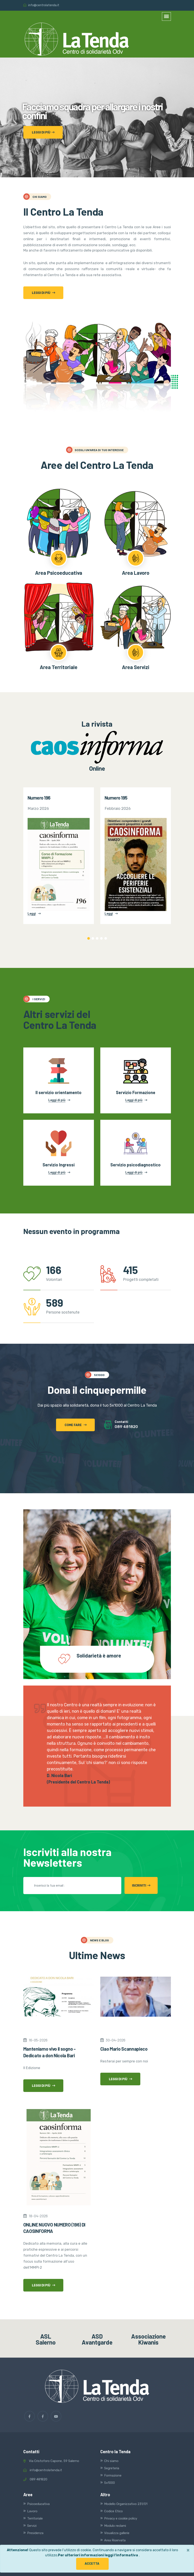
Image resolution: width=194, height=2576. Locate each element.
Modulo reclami (115, 2526)
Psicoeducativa (38, 2504)
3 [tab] (97, 938)
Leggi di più (43, 132)
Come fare (76, 1425)
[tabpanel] (58, 855)
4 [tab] (101, 938)
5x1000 (109, 2483)
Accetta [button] (92, 2564)
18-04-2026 (38, 2215)
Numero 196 (39, 797)
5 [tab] (105, 938)
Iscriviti (141, 1885)
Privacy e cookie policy (120, 2518)
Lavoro (32, 2511)
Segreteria (111, 2468)
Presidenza (35, 2533)
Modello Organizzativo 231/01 (125, 2504)
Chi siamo (111, 2461)
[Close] (188, 2550)
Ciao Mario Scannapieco (124, 2049)
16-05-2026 (38, 2040)
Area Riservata (115, 2540)
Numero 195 (116, 797)
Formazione (112, 2475)
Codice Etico (113, 2511)
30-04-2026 (115, 2040)
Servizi (32, 2526)
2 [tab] (93, 938)
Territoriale (35, 2518)
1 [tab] (88, 938)
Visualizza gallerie (116, 2533)
